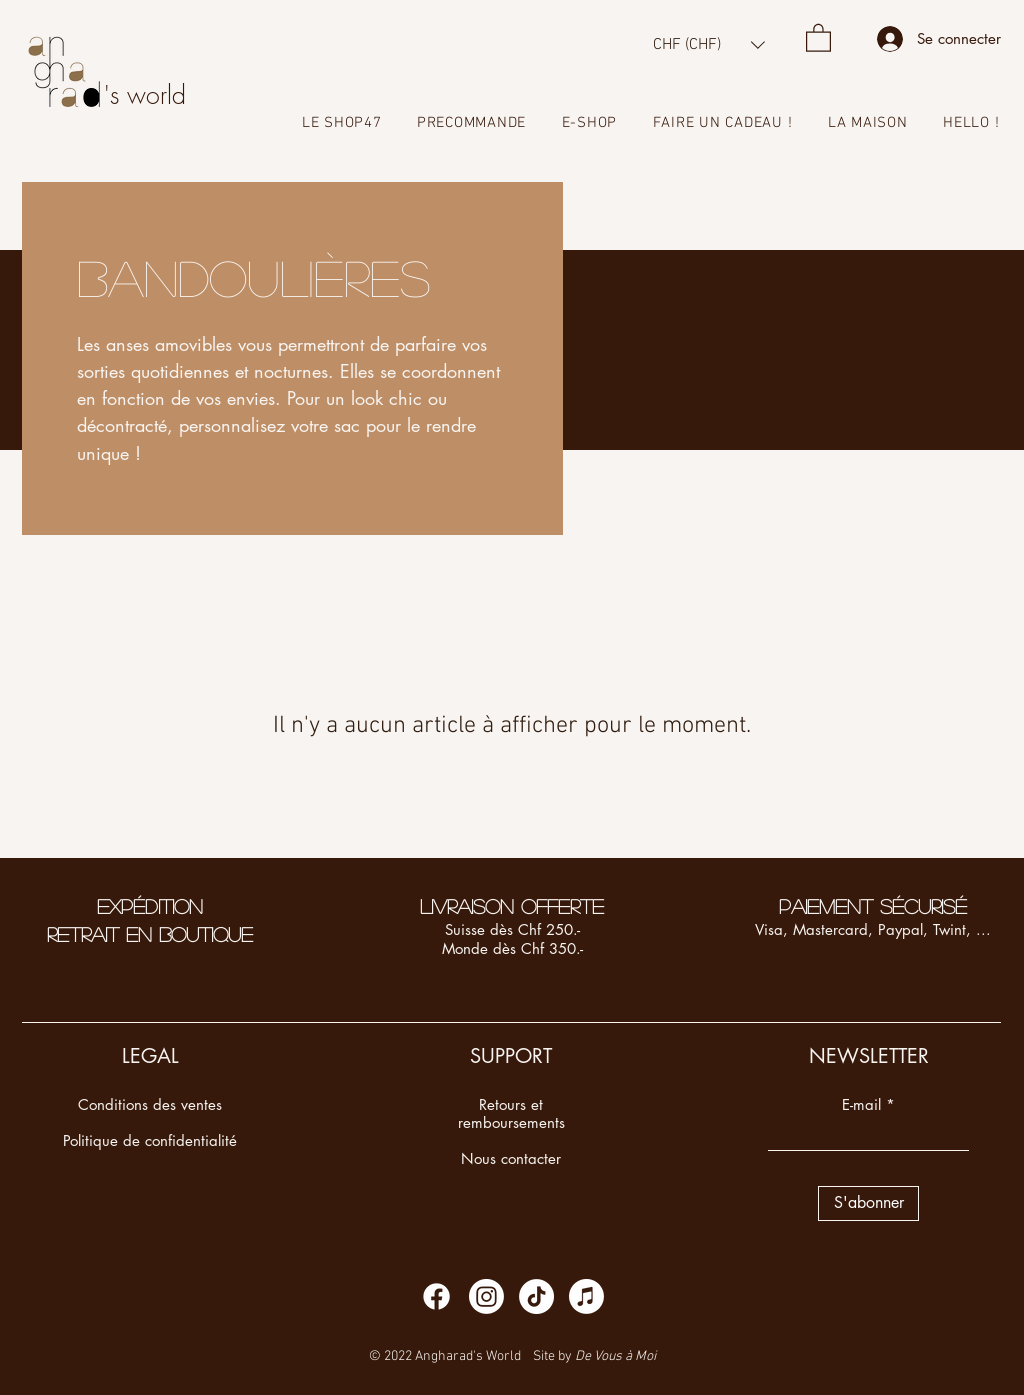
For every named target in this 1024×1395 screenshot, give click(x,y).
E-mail (861, 1104)
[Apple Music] (586, 1296)
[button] (709, 44)
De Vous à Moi (615, 1356)
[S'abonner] (868, 1203)
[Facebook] (436, 1296)
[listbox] (709, 44)
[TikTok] (536, 1296)
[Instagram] (486, 1296)
